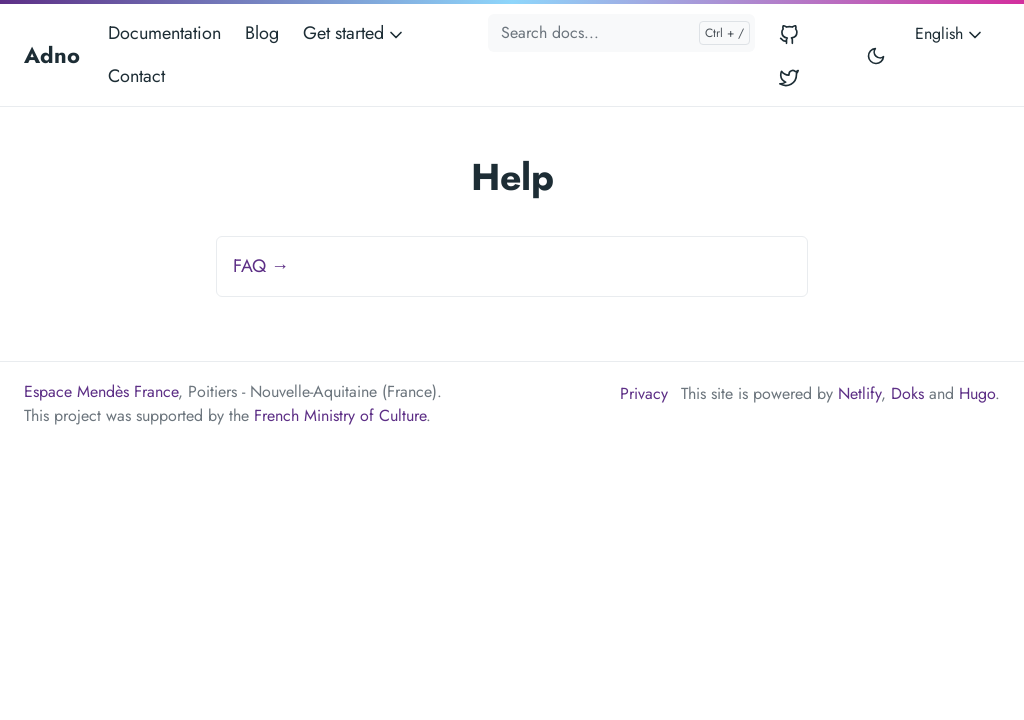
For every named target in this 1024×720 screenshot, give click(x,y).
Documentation (164, 33)
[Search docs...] (621, 33)
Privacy (644, 393)
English (950, 33)
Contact (136, 76)
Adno (52, 55)
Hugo (977, 393)
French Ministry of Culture (340, 415)
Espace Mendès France (101, 391)
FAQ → (261, 266)
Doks (907, 393)
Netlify (859, 393)
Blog (262, 33)
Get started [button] (354, 33)
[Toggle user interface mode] (876, 55)
